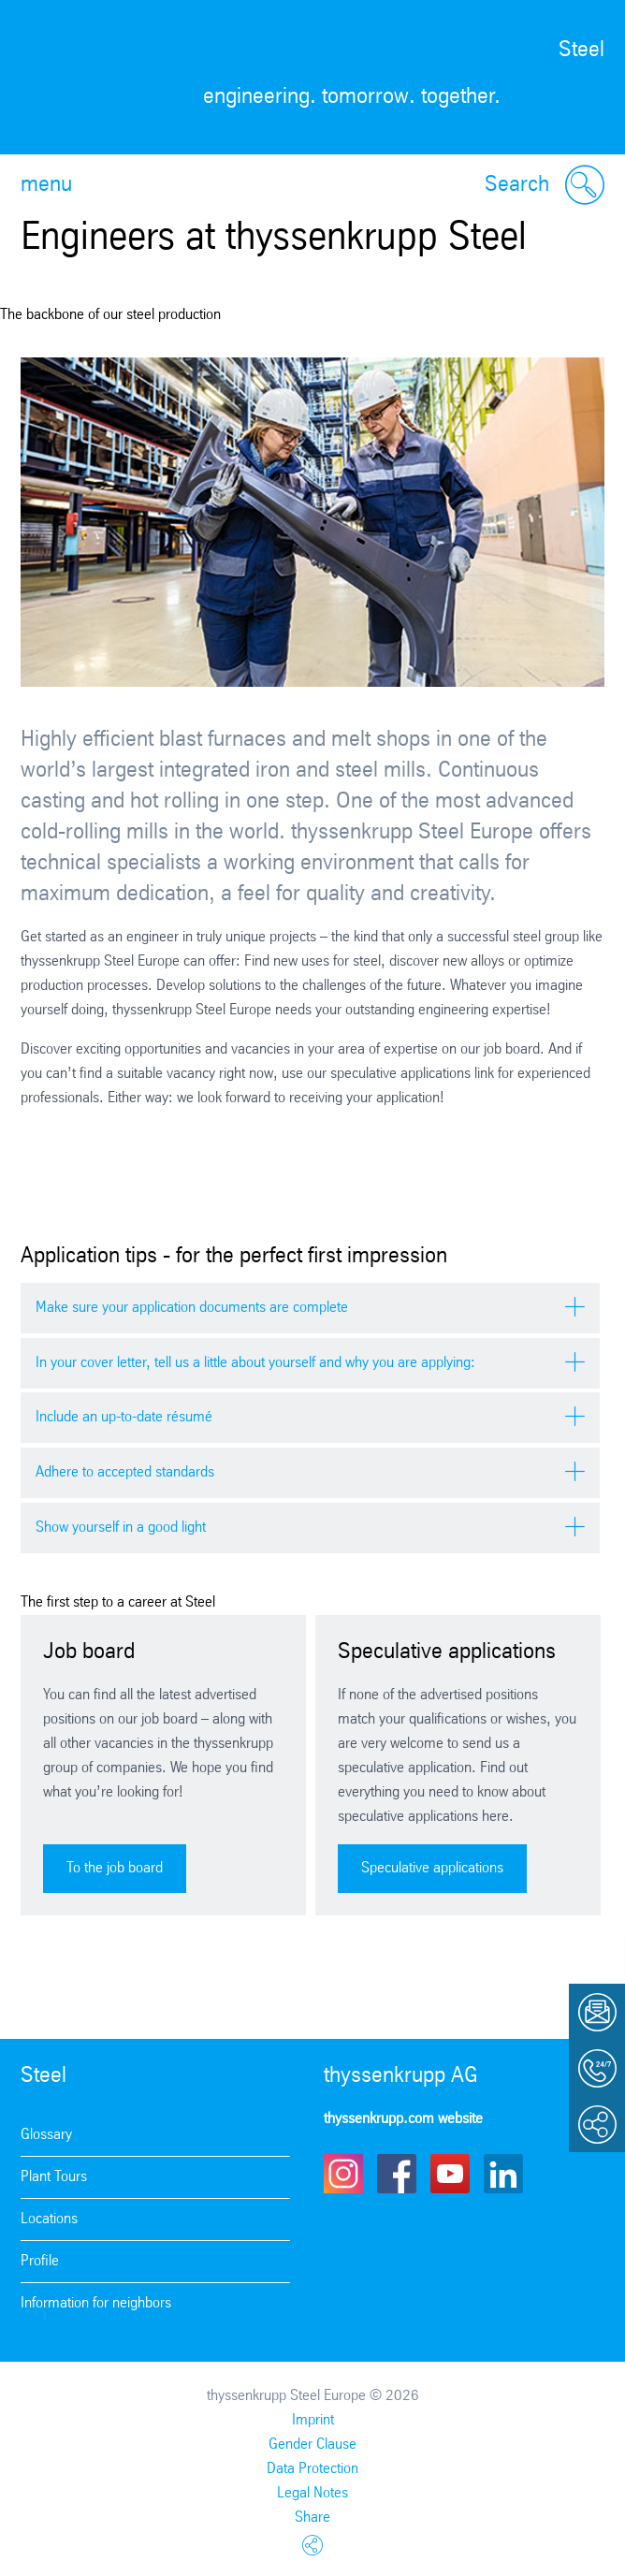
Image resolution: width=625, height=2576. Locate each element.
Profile (40, 2261)
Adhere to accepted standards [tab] (125, 1472)
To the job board (114, 1868)
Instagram (343, 2173)
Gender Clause (312, 2445)
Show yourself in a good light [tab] (121, 1528)
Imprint (313, 2420)
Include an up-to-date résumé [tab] (124, 1417)
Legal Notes (312, 2493)
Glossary (46, 2135)
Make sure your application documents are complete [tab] (192, 1308)
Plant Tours (54, 2177)
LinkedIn (503, 2173)
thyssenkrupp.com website (403, 2119)
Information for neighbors (96, 2303)
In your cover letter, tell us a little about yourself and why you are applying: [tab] (255, 1363)
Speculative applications (432, 1868)
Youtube (450, 2173)
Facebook (396, 2173)
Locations (49, 2219)
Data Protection (312, 2469)
